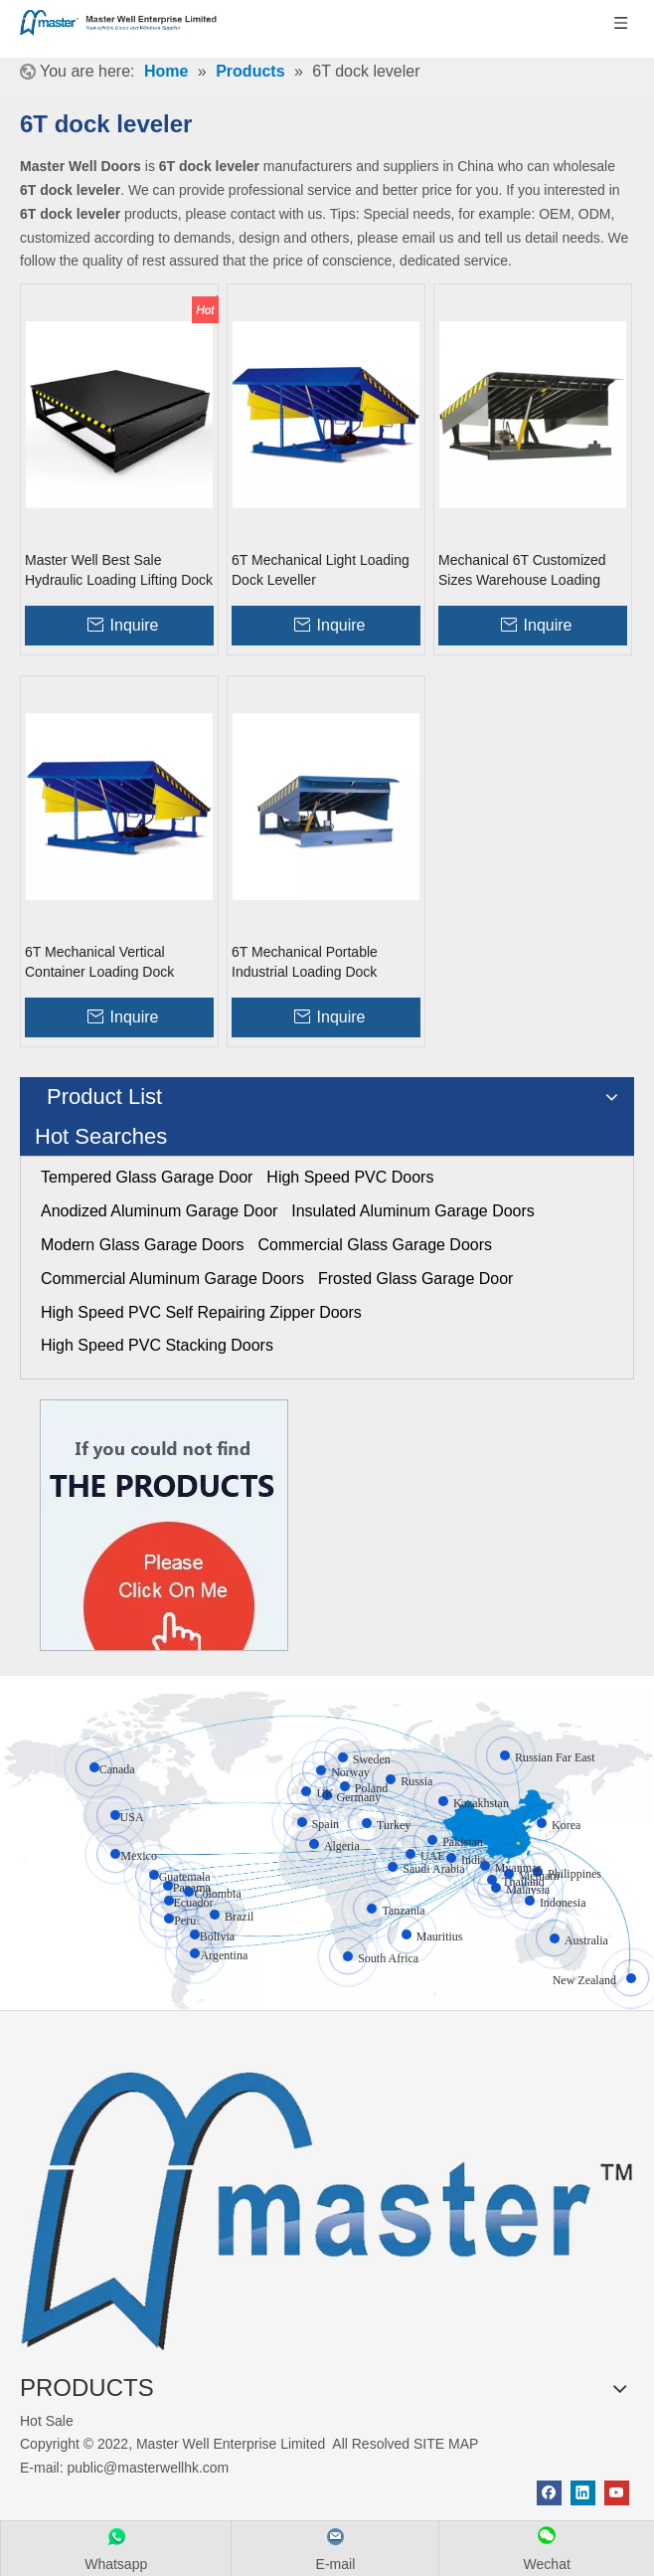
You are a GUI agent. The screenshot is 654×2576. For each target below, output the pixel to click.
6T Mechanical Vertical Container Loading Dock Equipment (99, 963)
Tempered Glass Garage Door (146, 1177)
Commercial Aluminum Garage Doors (172, 1278)
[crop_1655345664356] (327, 2201)
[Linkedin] (583, 2493)
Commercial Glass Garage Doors (374, 1244)
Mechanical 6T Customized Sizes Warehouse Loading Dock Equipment (522, 571)
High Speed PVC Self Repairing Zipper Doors (201, 1312)
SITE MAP (445, 2444)
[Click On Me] (164, 1525)
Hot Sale (47, 2421)
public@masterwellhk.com (148, 2468)
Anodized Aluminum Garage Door (159, 1210)
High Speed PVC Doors (349, 1177)
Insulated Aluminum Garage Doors (413, 1210)
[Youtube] (616, 2493)
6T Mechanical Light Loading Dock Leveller (320, 570)
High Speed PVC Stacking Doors (157, 1345)
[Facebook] (549, 2493)
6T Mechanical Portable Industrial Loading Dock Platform (305, 963)
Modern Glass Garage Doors (143, 1244)
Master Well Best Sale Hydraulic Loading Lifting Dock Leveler (119, 571)
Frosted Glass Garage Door (416, 1278)
